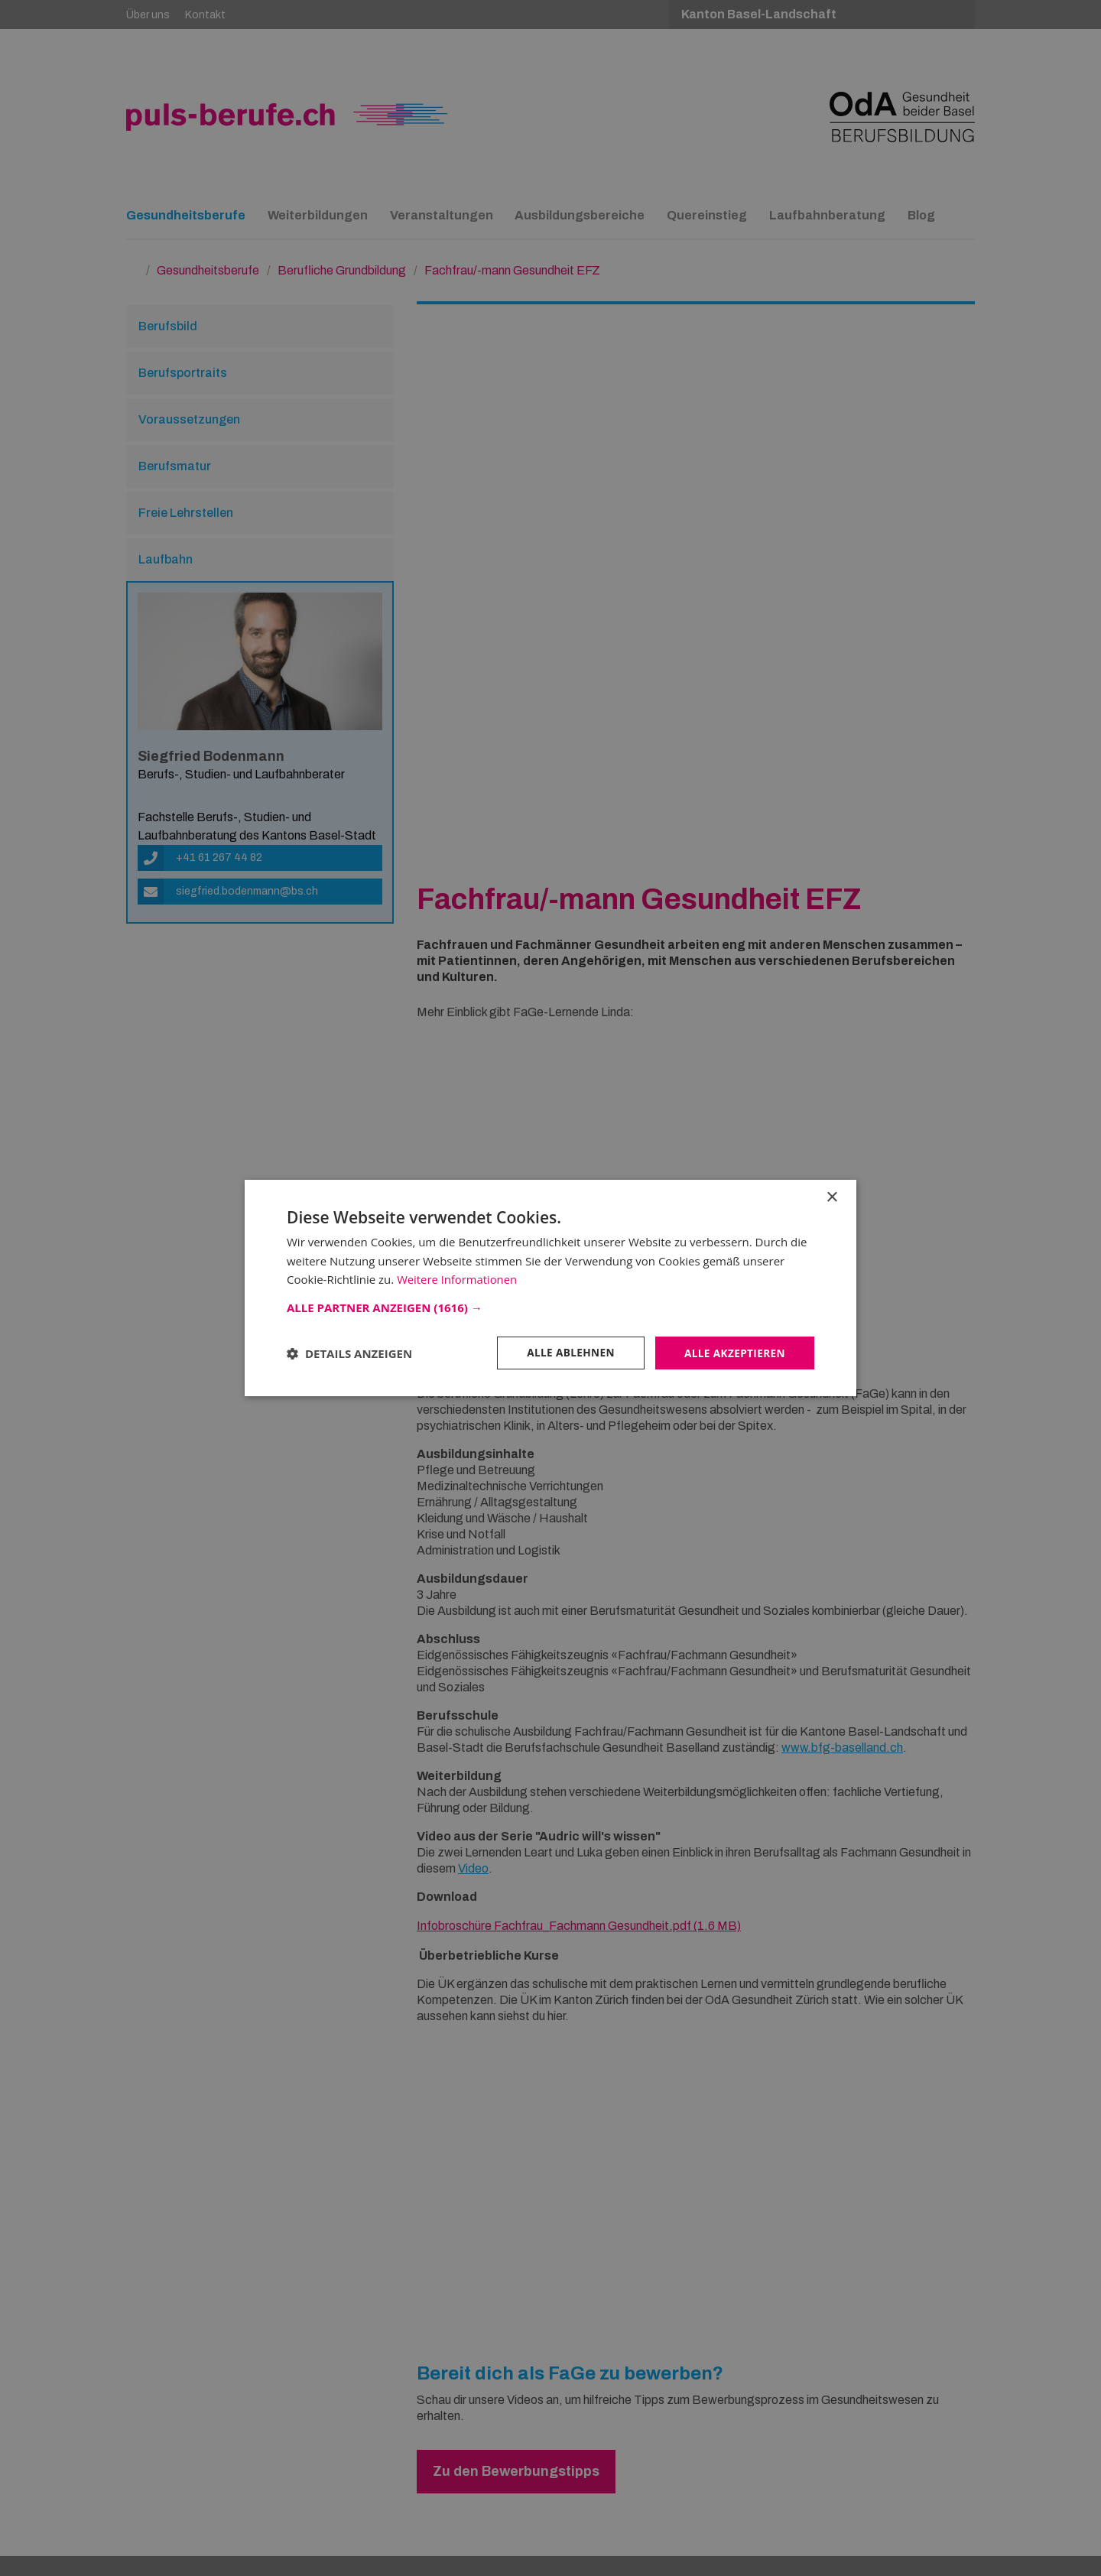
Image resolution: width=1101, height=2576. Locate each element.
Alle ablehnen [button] (566, 1352)
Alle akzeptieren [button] (733, 1352)
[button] (550, 1307)
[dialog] (550, 1288)
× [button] (831, 1197)
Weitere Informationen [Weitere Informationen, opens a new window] (457, 1279)
